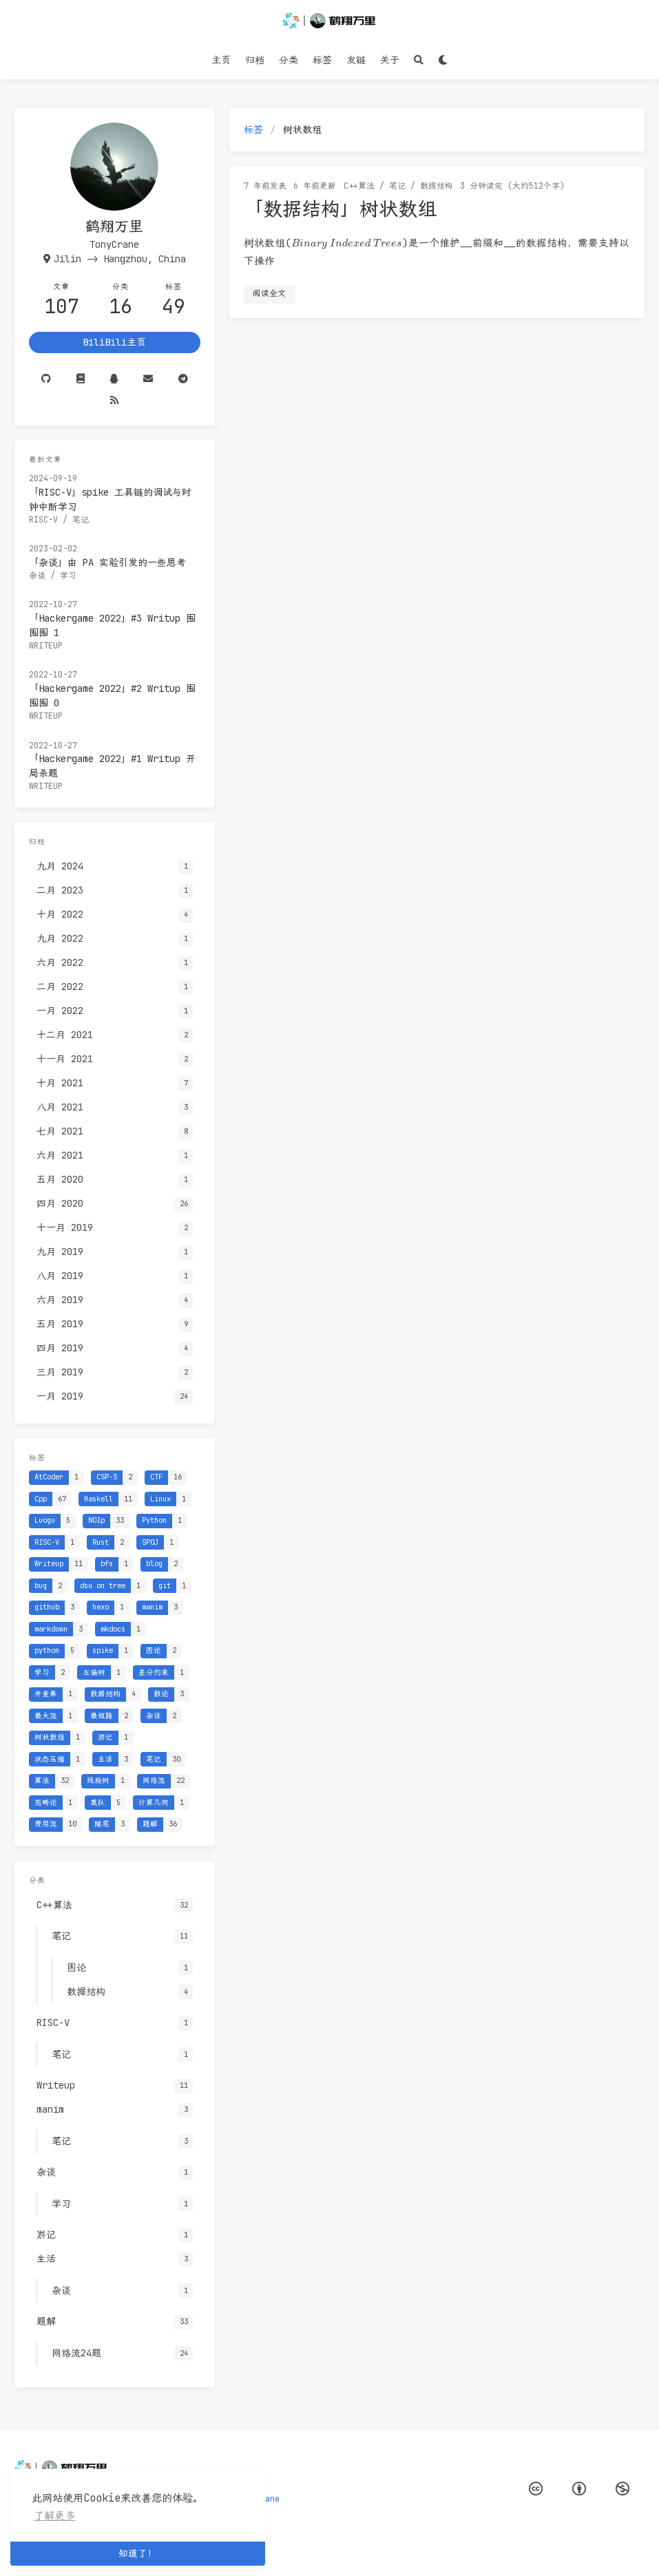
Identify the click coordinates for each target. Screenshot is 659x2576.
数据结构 (436, 185)
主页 (221, 60)
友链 (356, 60)
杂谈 (37, 575)
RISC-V (43, 519)
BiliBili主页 (114, 342)
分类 (288, 60)
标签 (322, 60)
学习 (68, 575)
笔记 (397, 185)
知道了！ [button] (137, 2553)
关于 (389, 60)
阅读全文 (269, 293)
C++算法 (359, 185)
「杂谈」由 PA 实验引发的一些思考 (107, 562)
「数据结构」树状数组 (340, 208)
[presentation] (346, 243)
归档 (254, 60)
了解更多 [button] (54, 2516)
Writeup (46, 645)
